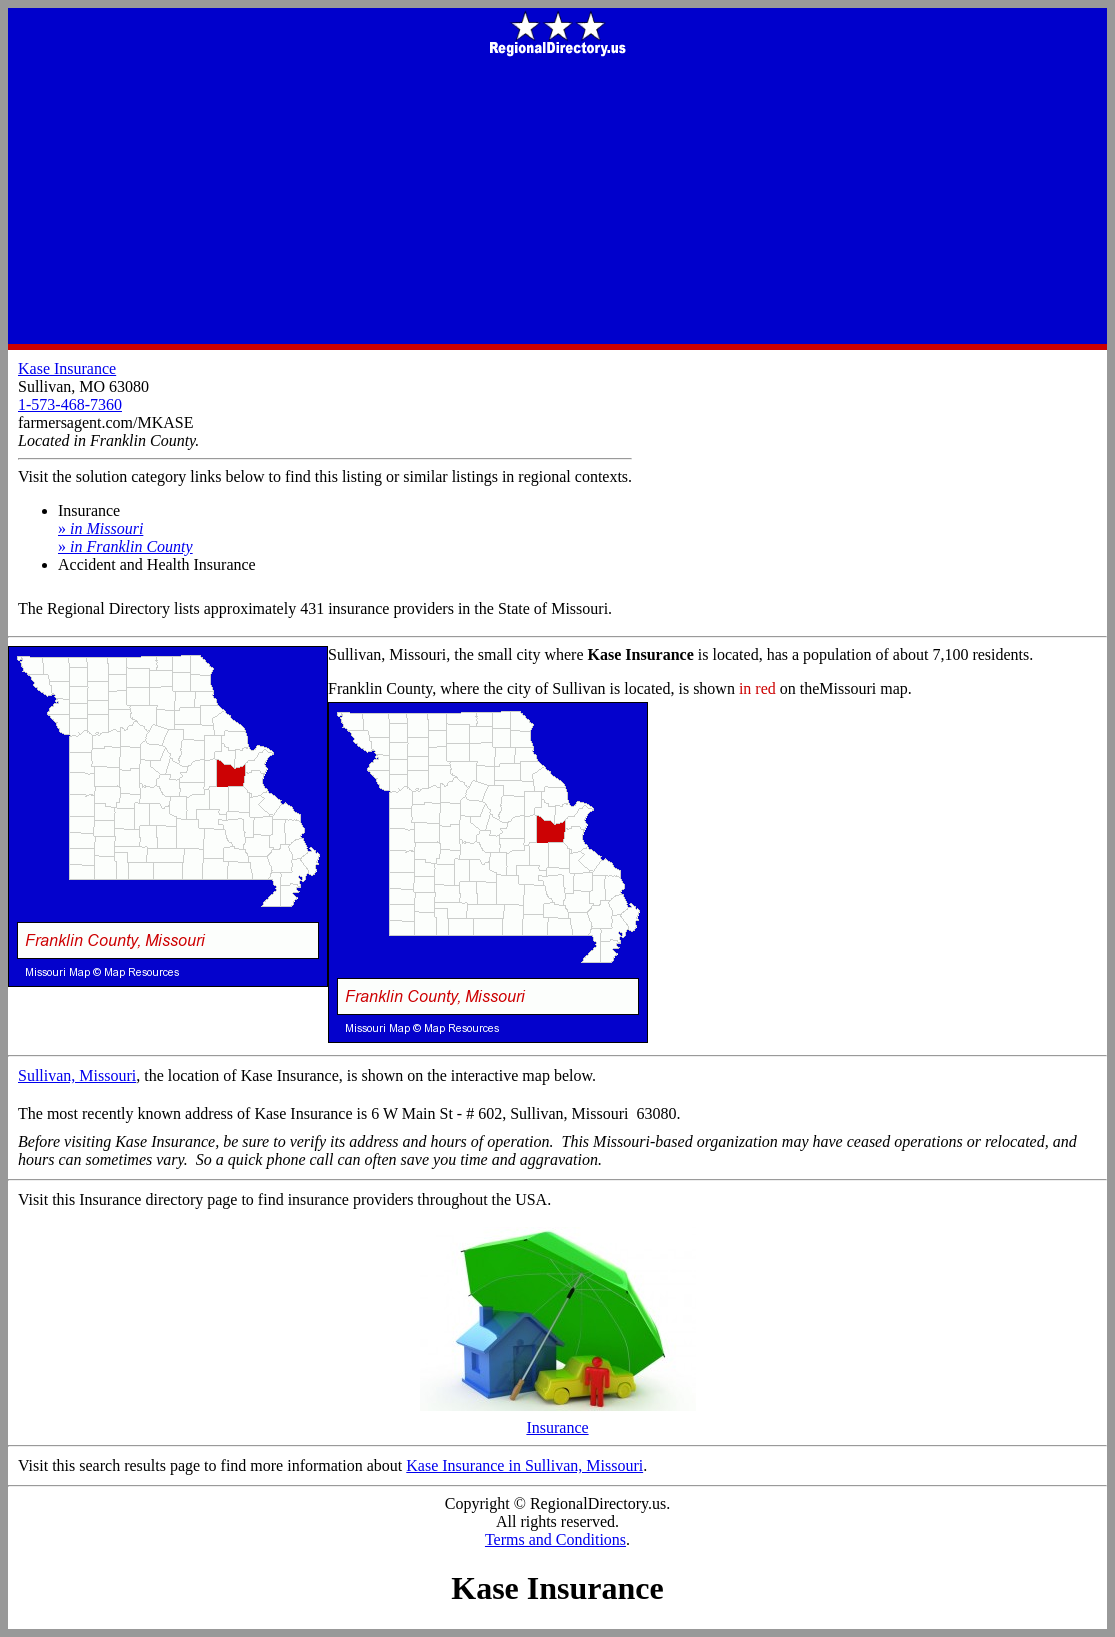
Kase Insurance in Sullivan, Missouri (524, 1465)
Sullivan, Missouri (77, 1075)
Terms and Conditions (555, 1539)
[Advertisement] (557, 202)
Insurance (558, 1420)
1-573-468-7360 (70, 404)
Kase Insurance (67, 368)
